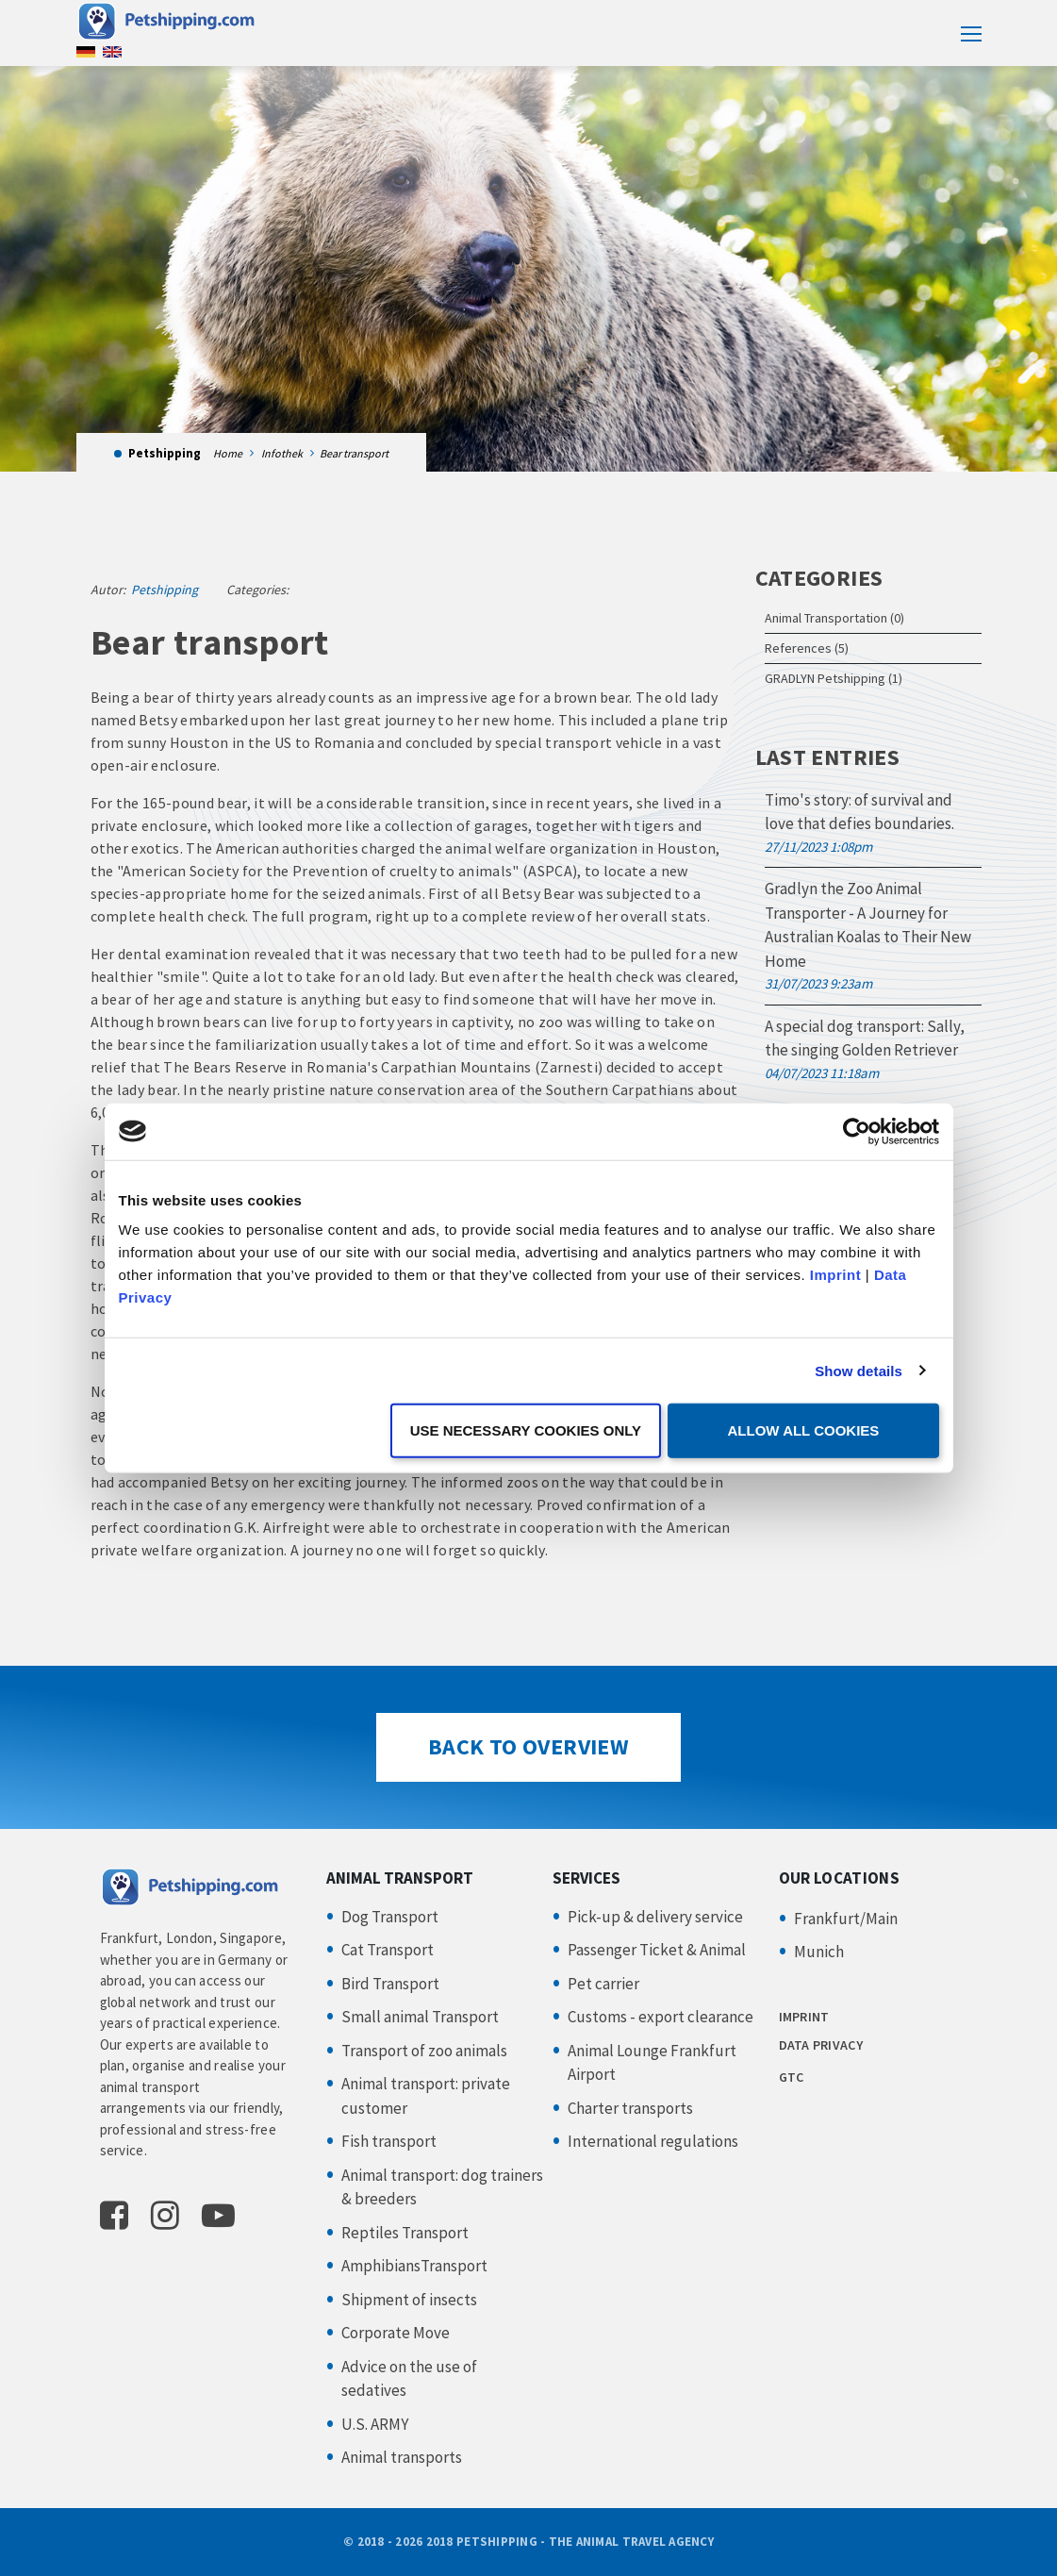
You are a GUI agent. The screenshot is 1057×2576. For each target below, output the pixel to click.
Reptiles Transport (405, 2232)
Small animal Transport (420, 2016)
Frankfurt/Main (846, 1918)
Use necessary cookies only (525, 1430)
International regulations (653, 2141)
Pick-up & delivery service (655, 1916)
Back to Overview (528, 1746)
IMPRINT (804, 2016)
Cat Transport (387, 1949)
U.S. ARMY (374, 2424)
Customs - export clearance (660, 2016)
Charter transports (630, 2108)
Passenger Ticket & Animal (657, 1949)
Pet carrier (603, 1983)
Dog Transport (389, 1916)
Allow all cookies (804, 1430)
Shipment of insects (409, 2299)
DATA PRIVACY (821, 2044)
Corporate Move (395, 2332)
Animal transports (401, 2457)
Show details (858, 1370)
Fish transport (389, 2141)
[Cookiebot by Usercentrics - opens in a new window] (856, 1131)
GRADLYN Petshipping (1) (833, 678)
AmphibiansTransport (414, 2265)
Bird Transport (390, 1983)
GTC (791, 2077)
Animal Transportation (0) (834, 617)
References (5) (807, 648)
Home (227, 453)
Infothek (282, 453)
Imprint (835, 1275)
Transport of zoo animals (424, 2050)
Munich (819, 1951)
